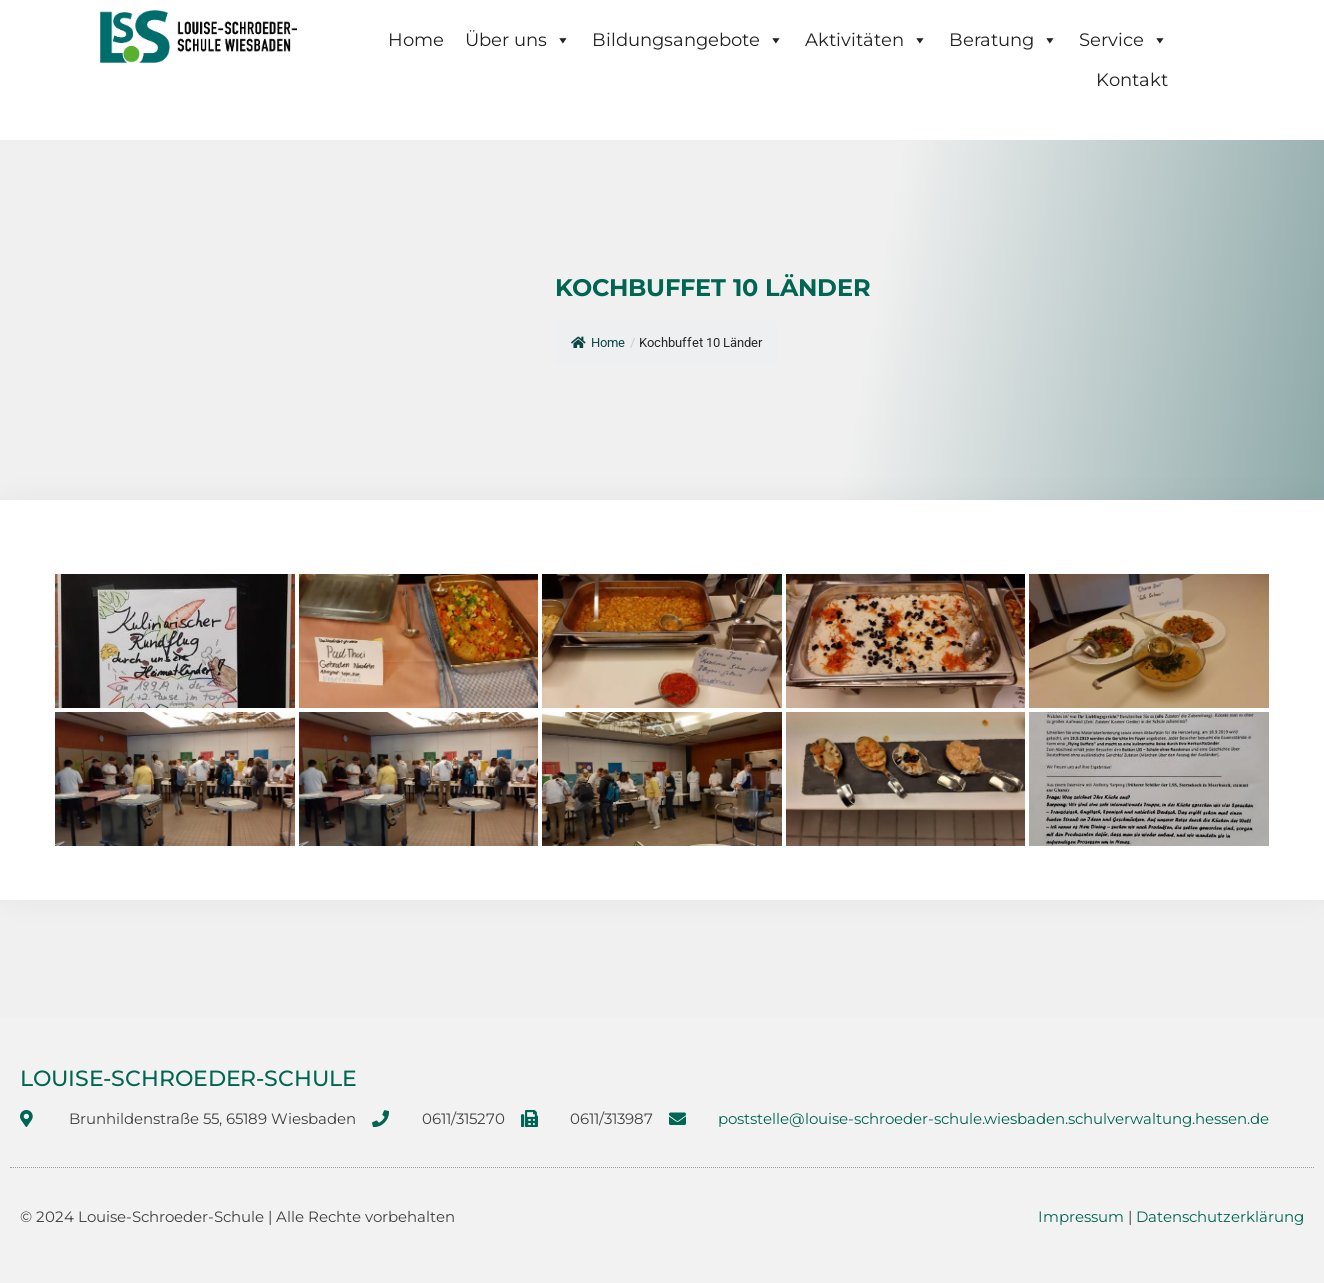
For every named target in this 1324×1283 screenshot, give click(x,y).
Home (416, 40)
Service (1123, 40)
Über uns (518, 40)
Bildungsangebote (688, 40)
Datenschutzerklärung (1220, 1216)
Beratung (1003, 40)
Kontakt (1132, 80)
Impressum (1081, 1216)
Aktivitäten (866, 40)
